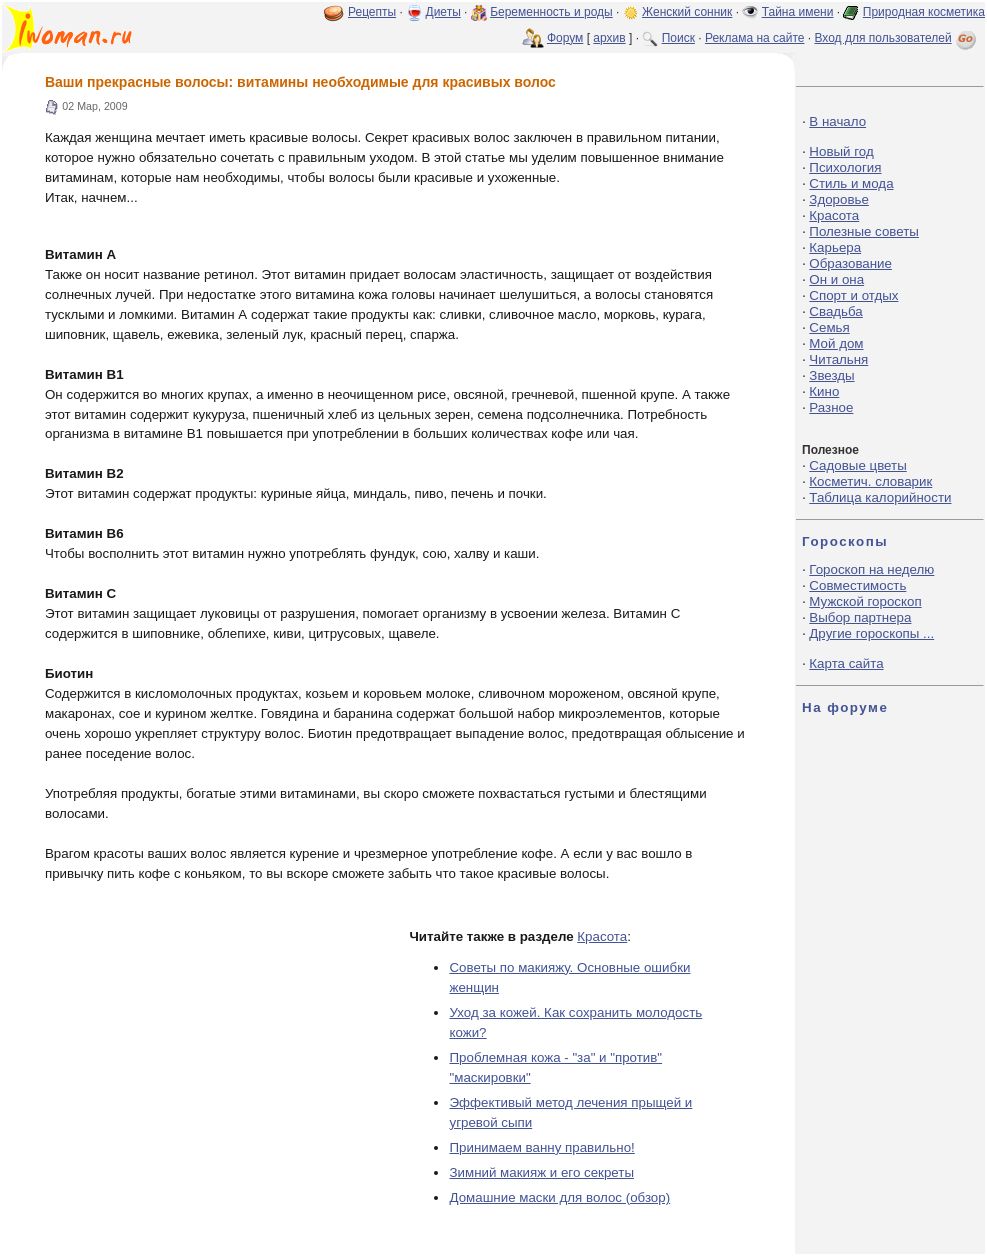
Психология (845, 167)
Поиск (678, 38)
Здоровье (839, 199)
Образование (850, 263)
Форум (565, 38)
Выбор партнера (860, 617)
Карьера (835, 247)
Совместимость (857, 585)
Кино (824, 391)
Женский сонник (687, 12)
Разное (831, 407)
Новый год (841, 151)
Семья (829, 327)
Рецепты (372, 12)
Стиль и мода (851, 183)
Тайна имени (798, 12)
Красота (602, 936)
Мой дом (836, 343)
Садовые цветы (857, 465)
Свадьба (835, 311)
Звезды (831, 375)
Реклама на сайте (755, 38)
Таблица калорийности (880, 497)
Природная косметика (924, 12)
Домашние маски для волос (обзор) (559, 1197)
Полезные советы (864, 231)
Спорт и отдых (853, 295)
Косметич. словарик (870, 481)
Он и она (836, 279)
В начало (837, 121)
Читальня (838, 359)
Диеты (443, 12)
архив (609, 38)
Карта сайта (846, 663)
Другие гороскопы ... (871, 633)
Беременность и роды (551, 12)
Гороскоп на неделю (871, 569)
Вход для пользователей (897, 38)
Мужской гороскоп (865, 601)
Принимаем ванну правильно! (541, 1147)
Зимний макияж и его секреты (541, 1172)
